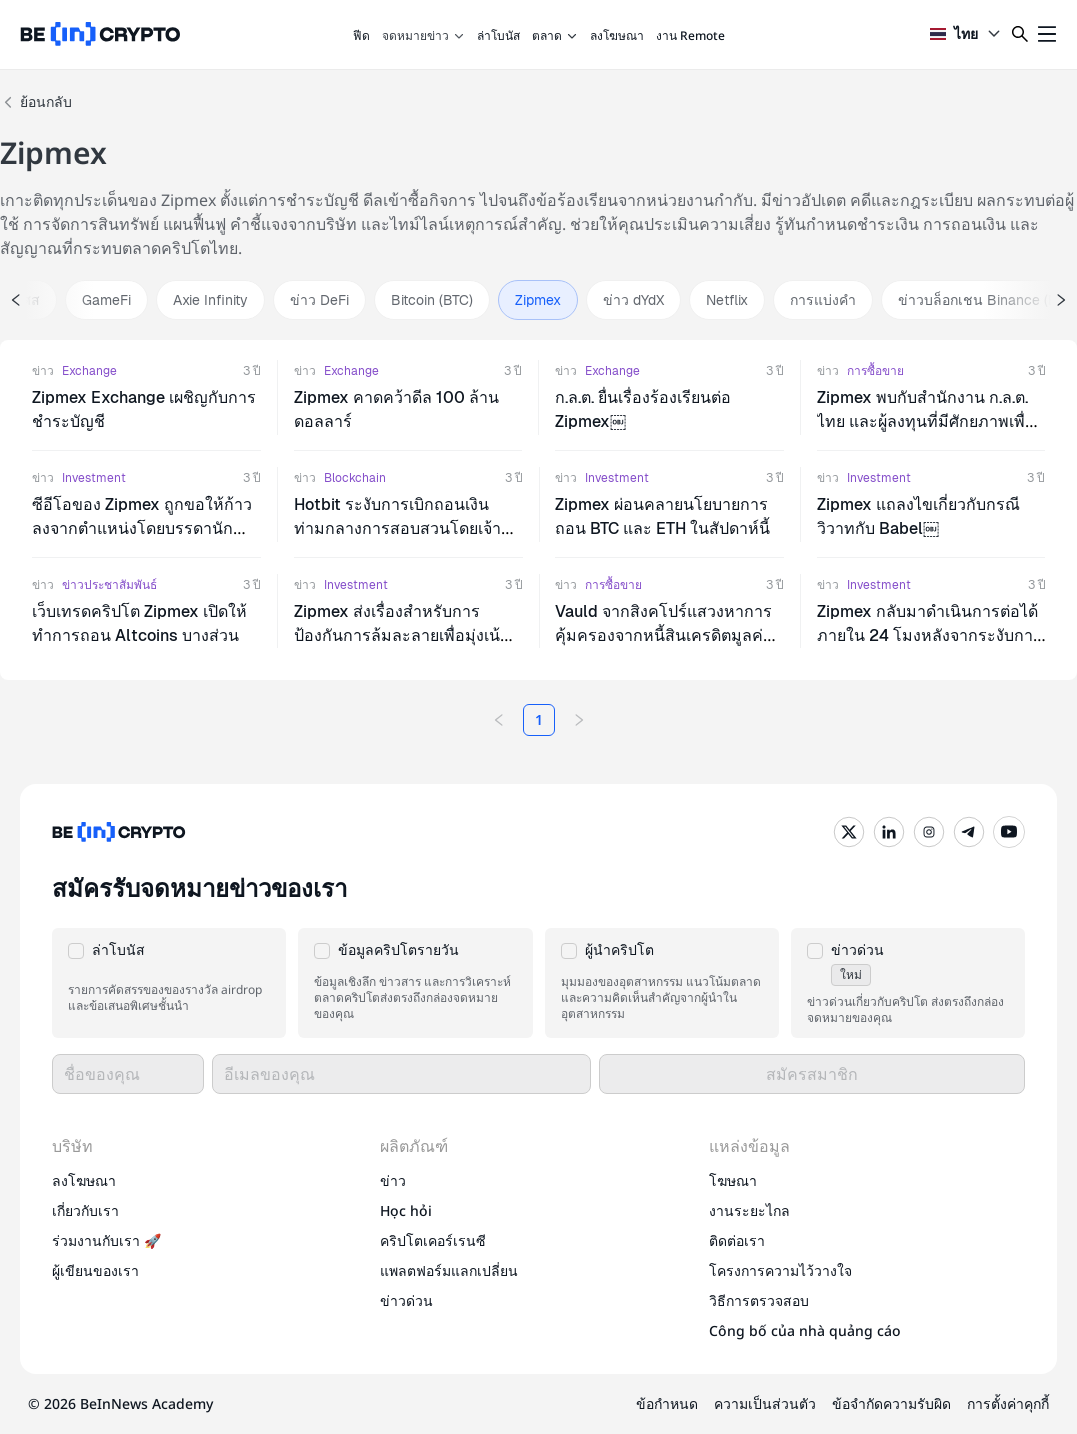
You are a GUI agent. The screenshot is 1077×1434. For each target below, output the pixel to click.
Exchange (89, 371)
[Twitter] (849, 832)
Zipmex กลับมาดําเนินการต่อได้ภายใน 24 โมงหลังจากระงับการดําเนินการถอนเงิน (927, 635)
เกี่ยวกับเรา (85, 1210)
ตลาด (555, 35)
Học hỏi (406, 1210)
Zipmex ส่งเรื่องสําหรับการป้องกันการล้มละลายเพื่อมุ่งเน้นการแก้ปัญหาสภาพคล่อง (402, 635)
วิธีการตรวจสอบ (759, 1300)
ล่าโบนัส (498, 35)
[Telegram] (969, 832)
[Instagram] (929, 832)
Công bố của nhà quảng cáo (805, 1330)
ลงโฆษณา (617, 35)
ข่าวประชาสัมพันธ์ (109, 585)
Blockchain (355, 478)
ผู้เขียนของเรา (95, 1270)
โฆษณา (733, 1180)
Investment (94, 478)
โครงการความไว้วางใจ (780, 1270)
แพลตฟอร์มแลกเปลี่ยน (449, 1270)
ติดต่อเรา (737, 1240)
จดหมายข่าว (423, 35)
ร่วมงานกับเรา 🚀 (106, 1240)
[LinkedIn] (889, 832)
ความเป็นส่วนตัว (765, 1403)
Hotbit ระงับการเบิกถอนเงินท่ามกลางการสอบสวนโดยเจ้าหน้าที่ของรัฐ (397, 528)
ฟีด (361, 35)
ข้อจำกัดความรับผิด (891, 1403)
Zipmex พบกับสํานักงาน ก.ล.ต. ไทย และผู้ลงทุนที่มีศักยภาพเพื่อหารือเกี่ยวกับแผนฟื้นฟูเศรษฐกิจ (926, 421)
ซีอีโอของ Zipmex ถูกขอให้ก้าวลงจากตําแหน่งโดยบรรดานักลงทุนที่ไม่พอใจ (142, 528)
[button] (169, 983)
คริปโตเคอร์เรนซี (433, 1240)
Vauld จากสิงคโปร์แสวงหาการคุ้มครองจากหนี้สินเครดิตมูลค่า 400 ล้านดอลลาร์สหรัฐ (663, 635)
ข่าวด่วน (406, 1300)
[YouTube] (1009, 832)
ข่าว (43, 371)
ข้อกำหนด (667, 1403)
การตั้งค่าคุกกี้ (1008, 1403)
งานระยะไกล (749, 1210)
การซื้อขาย (875, 371)
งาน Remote (690, 35)
